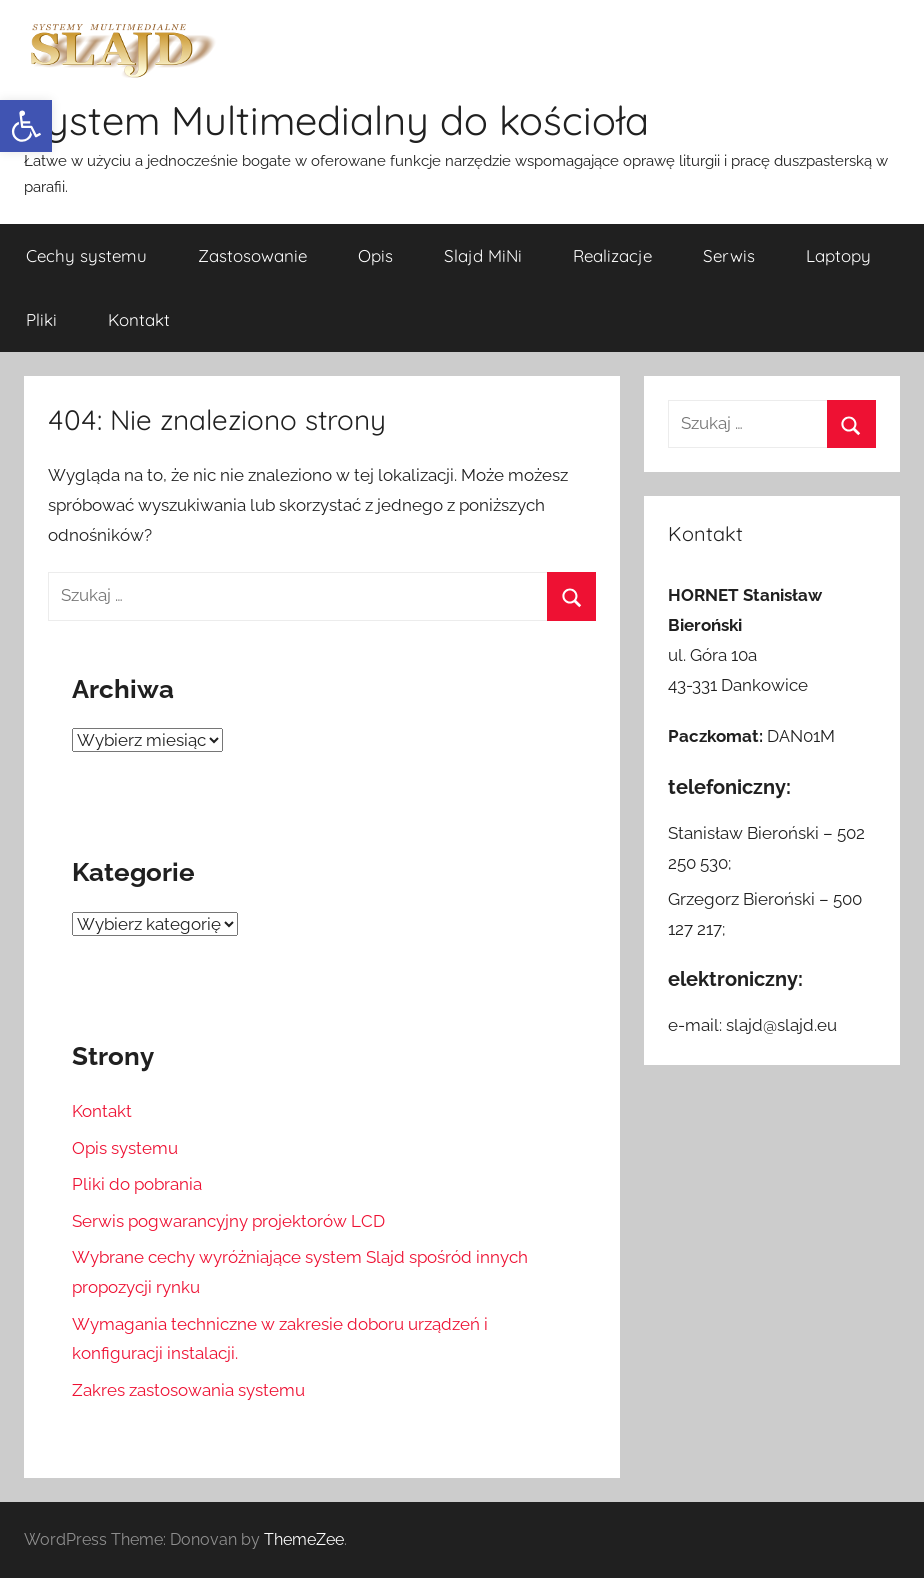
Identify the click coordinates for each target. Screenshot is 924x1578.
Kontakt (139, 319)
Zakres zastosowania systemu (188, 1390)
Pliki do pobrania (137, 1184)
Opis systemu (125, 1148)
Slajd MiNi (483, 255)
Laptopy (838, 255)
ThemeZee (304, 1539)
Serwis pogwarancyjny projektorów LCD (228, 1221)
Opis (375, 255)
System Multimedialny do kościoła (336, 120)
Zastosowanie (252, 255)
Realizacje (612, 255)
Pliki (41, 319)
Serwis (729, 255)
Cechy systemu (86, 255)
